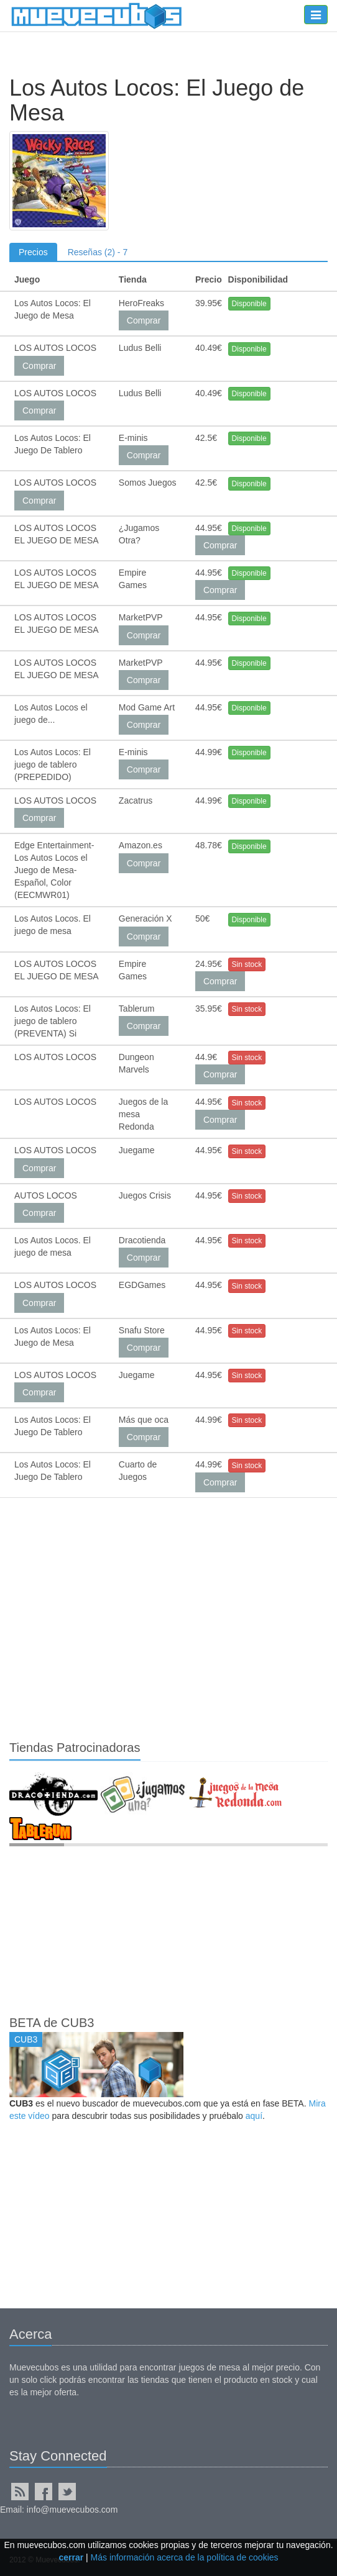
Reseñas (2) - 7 (97, 252)
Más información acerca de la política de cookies (185, 2557)
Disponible (249, 303)
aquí (254, 2116)
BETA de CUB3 (51, 2023)
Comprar (143, 320)
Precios (33, 252)
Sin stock (247, 964)
